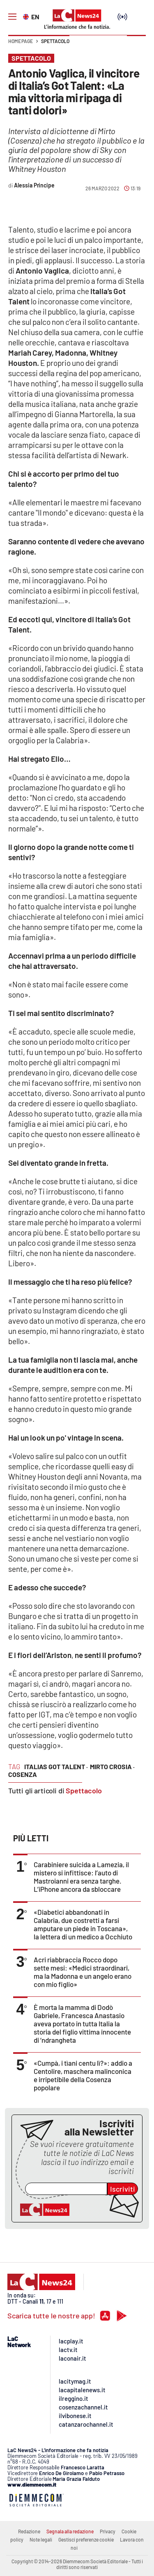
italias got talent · (56, 1766)
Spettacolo (55, 41)
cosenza (22, 1774)
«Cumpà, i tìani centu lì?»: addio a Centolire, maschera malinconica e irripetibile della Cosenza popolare (83, 2075)
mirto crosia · (112, 1766)
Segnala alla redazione (70, 2531)
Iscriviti (122, 2188)
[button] (136, 45)
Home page (20, 41)
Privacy (107, 2531)
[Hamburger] (12, 17)
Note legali (41, 2539)
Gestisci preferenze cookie (86, 2539)
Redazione (29, 2531)
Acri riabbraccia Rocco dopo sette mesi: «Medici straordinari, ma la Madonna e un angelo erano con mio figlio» (82, 1971)
